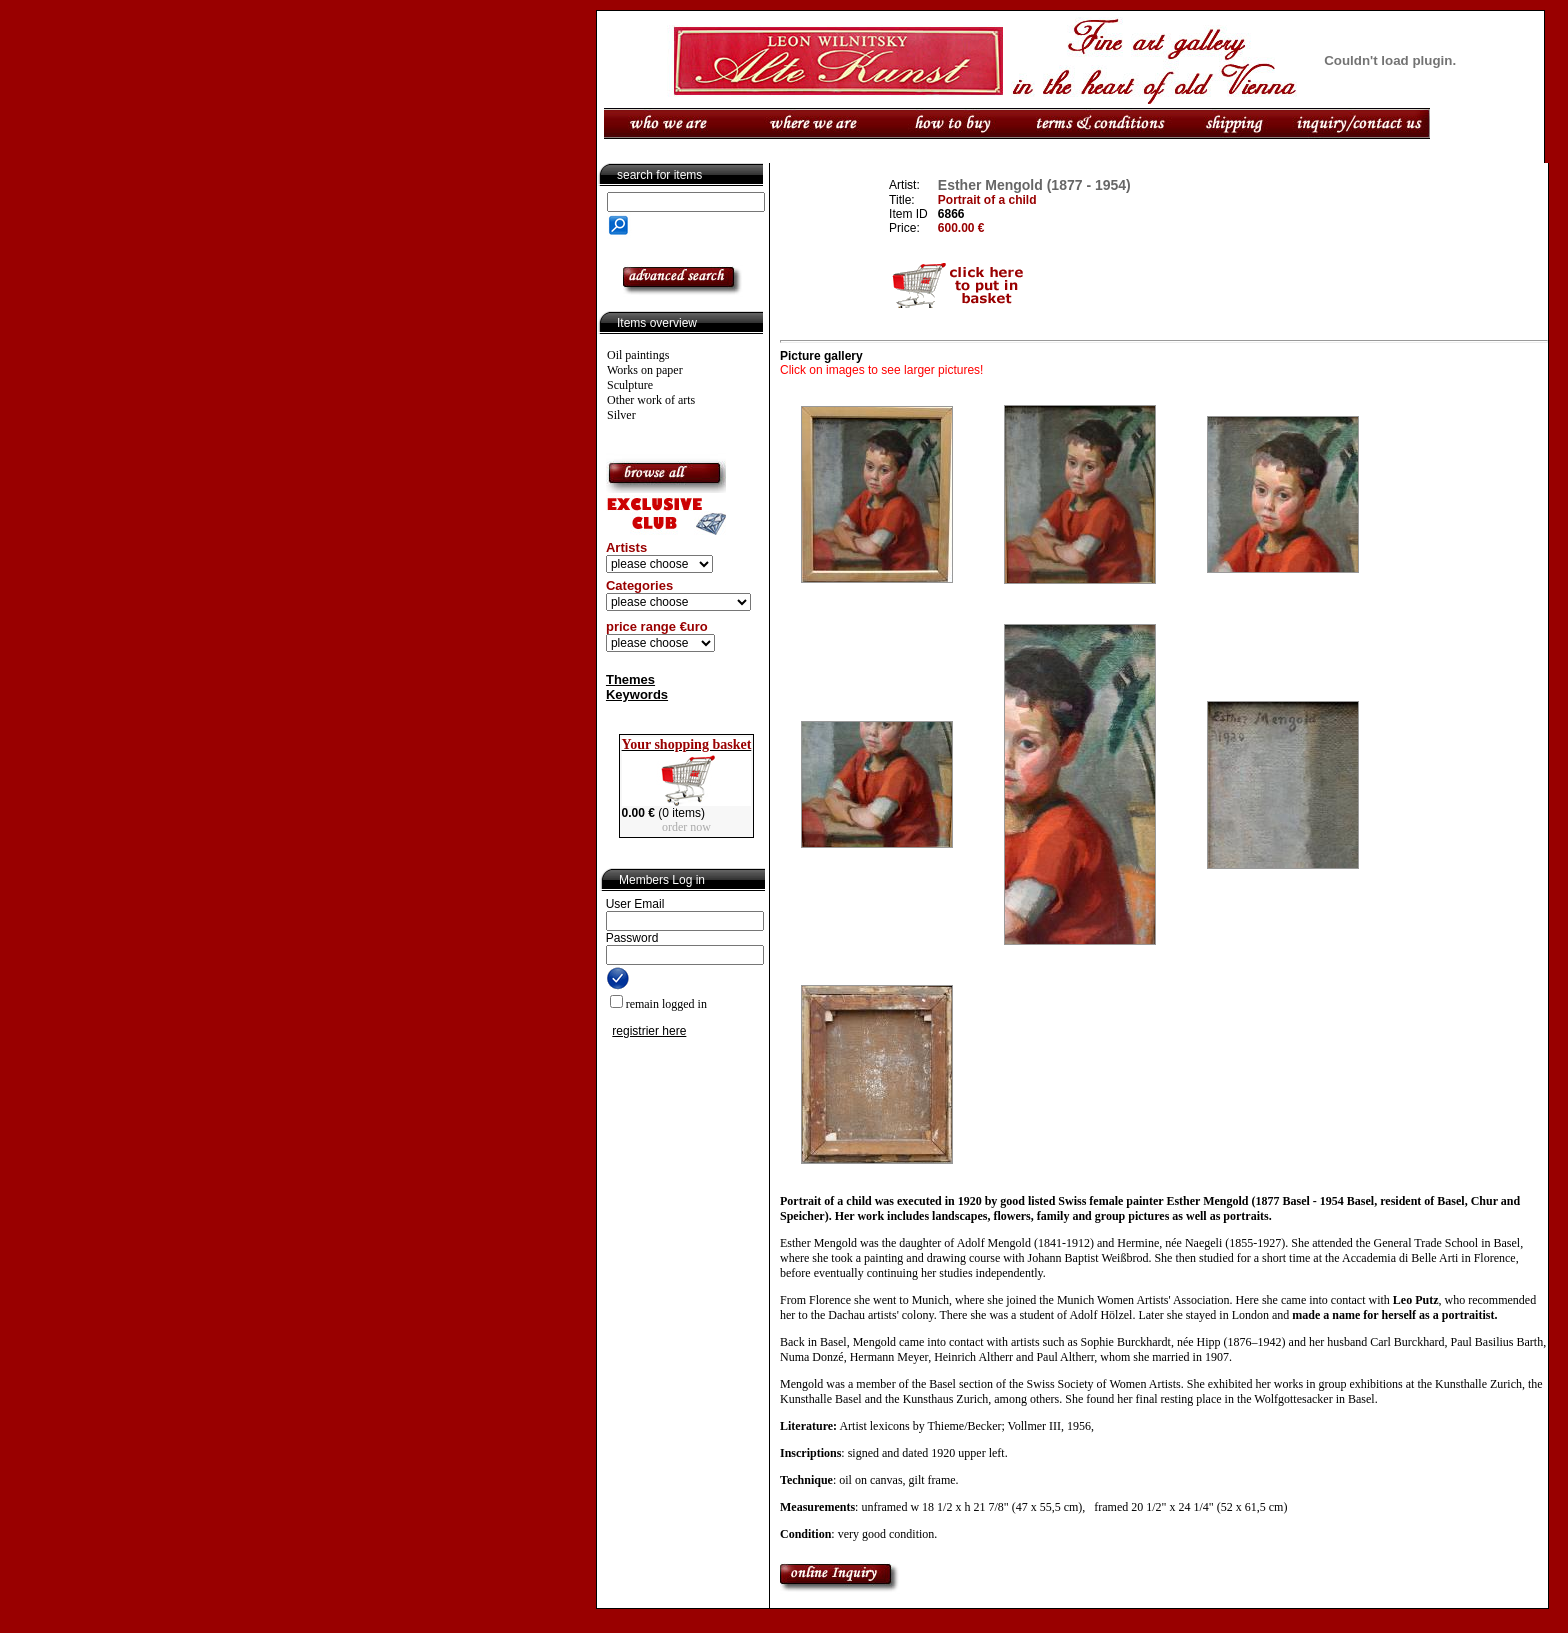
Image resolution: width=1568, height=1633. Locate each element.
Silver (621, 415)
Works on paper (645, 370)
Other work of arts (651, 400)
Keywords (637, 694)
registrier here (649, 1031)
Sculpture (630, 385)
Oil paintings (638, 355)
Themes (630, 679)
